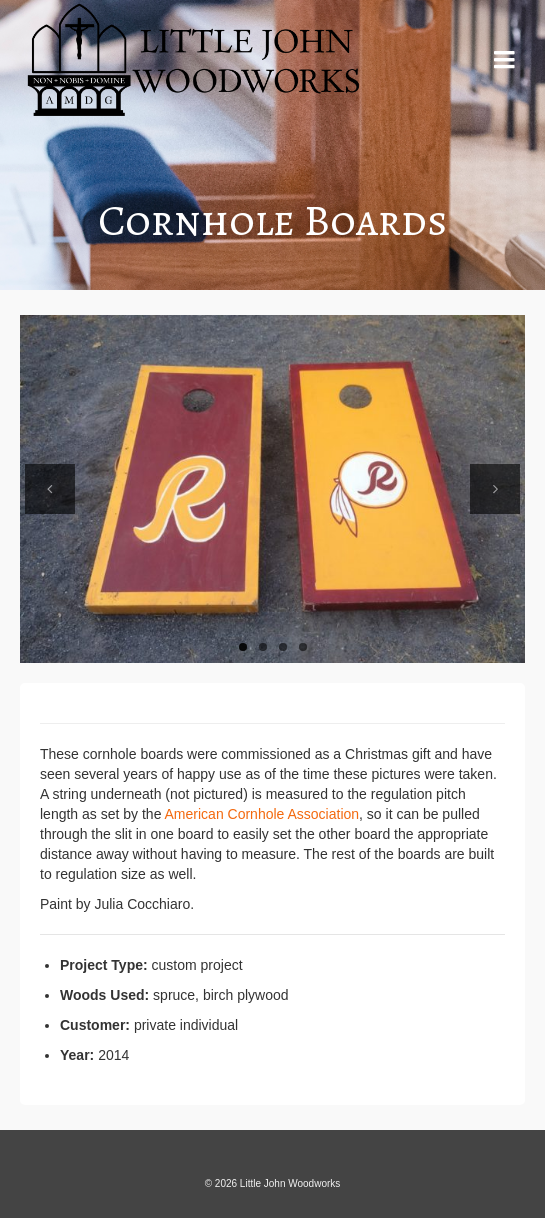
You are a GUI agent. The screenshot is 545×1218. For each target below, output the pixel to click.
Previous (50, 489)
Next (495, 489)
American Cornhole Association (262, 814)
